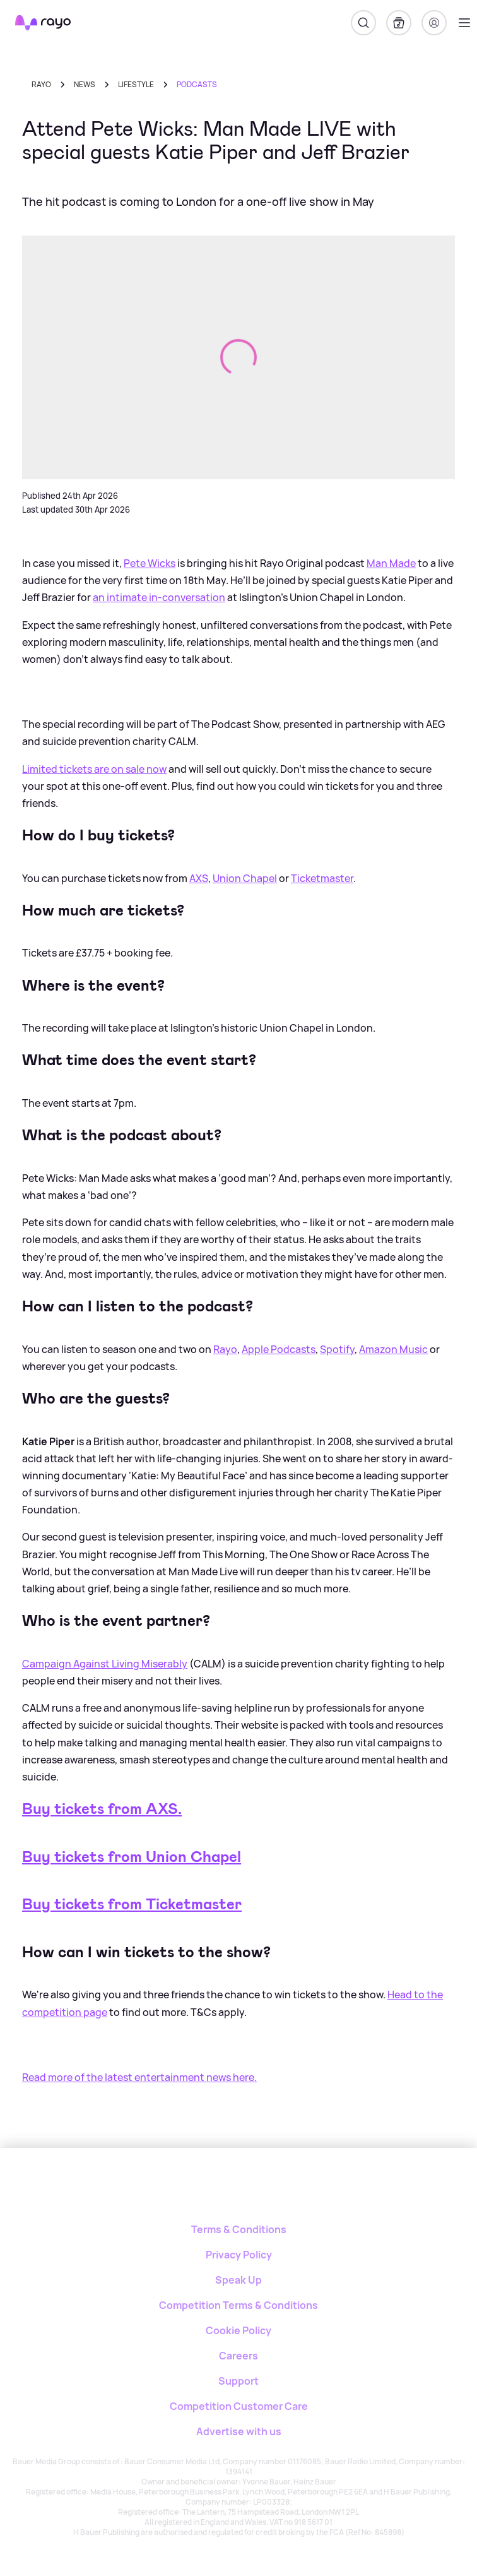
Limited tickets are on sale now (94, 769)
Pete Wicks (149, 563)
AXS (198, 878)
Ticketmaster (322, 878)
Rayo (41, 84)
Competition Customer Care (239, 2406)
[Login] (434, 22)
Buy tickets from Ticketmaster (132, 1904)
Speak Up (238, 2280)
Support (238, 2381)
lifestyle (136, 84)
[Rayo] (238, 2191)
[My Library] (398, 22)
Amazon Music (393, 1349)
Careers (238, 2356)
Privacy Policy (239, 2255)
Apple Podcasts (278, 1349)
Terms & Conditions (238, 2229)
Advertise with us (238, 2431)
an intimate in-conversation (159, 597)
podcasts (197, 84)
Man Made (391, 563)
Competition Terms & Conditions (238, 2305)
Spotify (337, 1349)
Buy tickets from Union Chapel (131, 1857)
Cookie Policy (238, 2330)
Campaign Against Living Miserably (104, 1664)
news (84, 84)
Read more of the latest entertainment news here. (139, 2077)
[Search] (363, 22)
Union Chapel (245, 878)
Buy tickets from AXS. (102, 1809)
